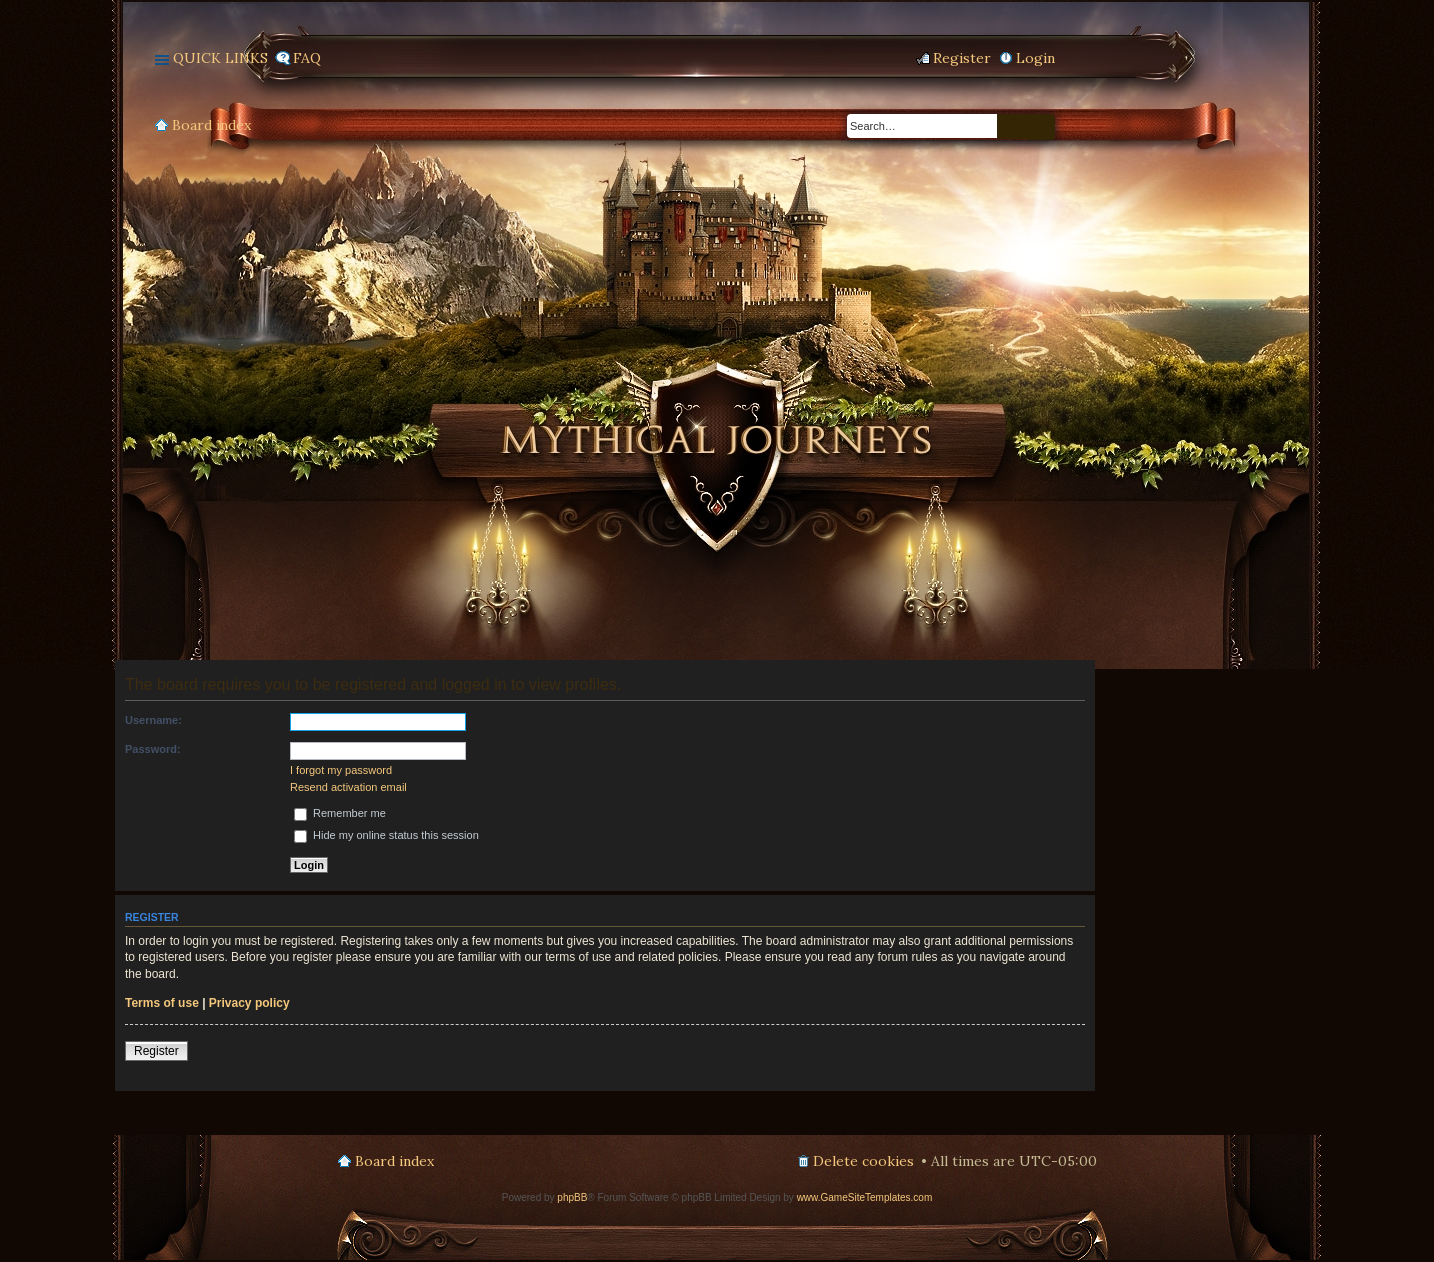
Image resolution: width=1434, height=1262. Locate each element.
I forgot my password (341, 770)
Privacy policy (249, 1003)
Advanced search (1041, 127)
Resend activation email (348, 787)
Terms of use (162, 1003)
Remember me (340, 813)
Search (1012, 126)
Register (156, 1051)
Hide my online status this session (386, 835)
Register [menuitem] (962, 58)
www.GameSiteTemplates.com (865, 1197)
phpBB (572, 1197)
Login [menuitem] (1035, 58)
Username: (153, 720)
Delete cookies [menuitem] (863, 1161)
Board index (211, 125)
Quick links (220, 58)
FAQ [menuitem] (307, 58)
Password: (153, 749)
